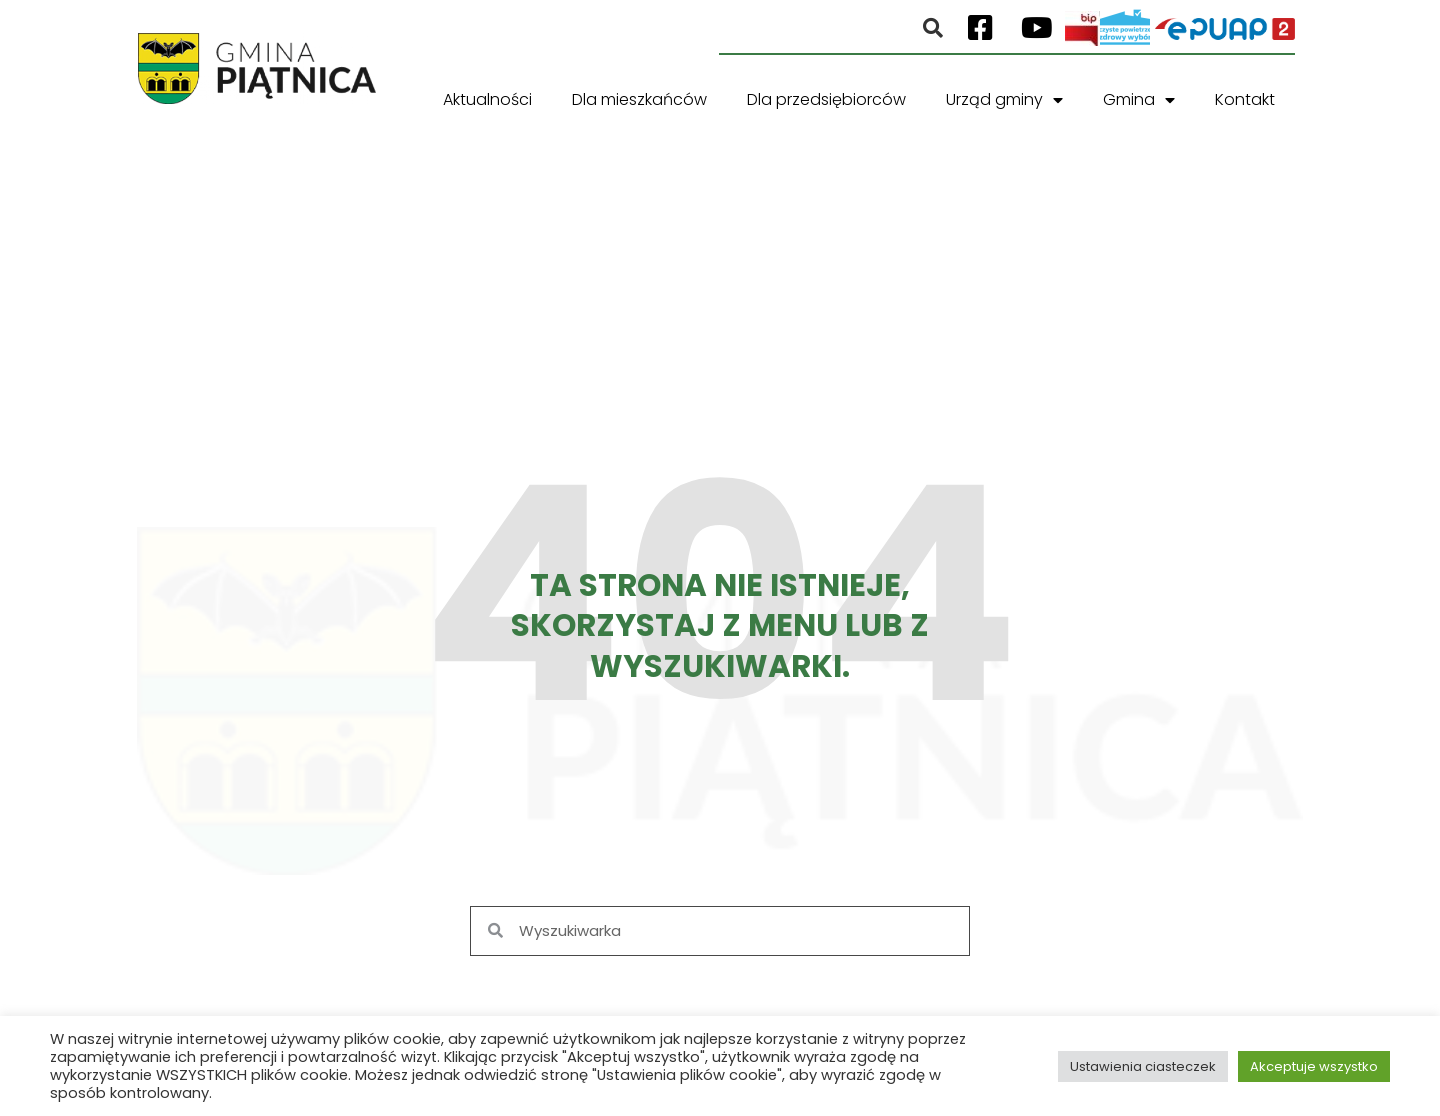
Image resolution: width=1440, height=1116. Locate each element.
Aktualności (487, 99)
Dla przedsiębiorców (826, 99)
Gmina (1139, 100)
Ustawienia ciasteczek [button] (1143, 1066)
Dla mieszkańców (639, 99)
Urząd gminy (1004, 100)
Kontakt (1245, 99)
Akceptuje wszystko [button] (1314, 1066)
